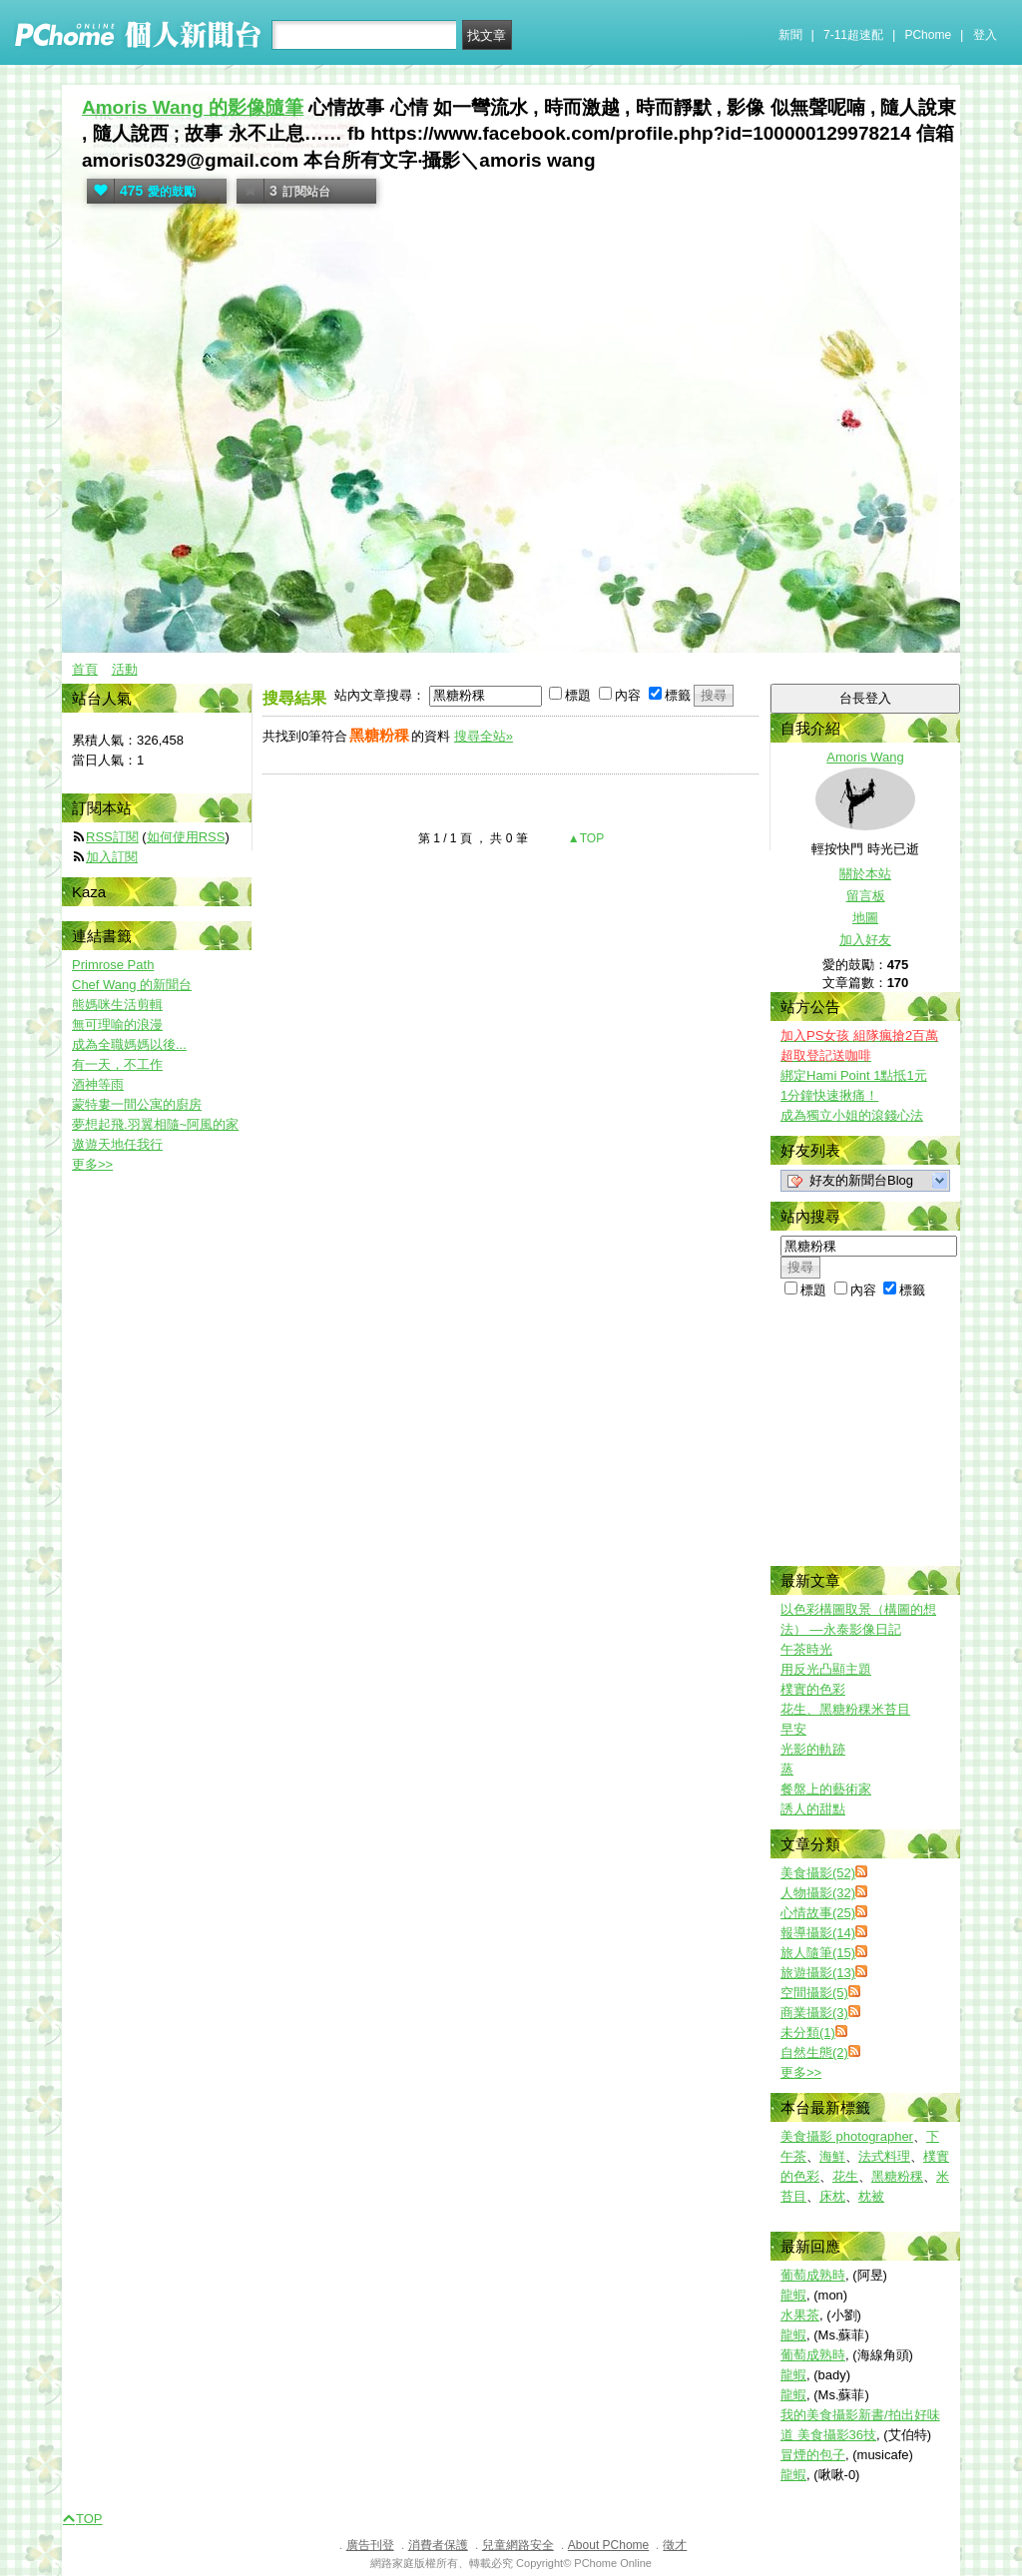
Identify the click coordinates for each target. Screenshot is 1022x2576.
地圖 (865, 917)
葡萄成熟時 (812, 2275)
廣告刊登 (370, 2545)
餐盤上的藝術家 (825, 1789)
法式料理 (884, 2156)
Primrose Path (113, 964)
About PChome (608, 2545)
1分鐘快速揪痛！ (829, 1095)
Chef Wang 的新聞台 (132, 984)
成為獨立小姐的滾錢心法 (851, 1115)
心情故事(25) (817, 1912)
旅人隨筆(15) (817, 1952)
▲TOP (585, 838)
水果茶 (799, 2315)
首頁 (85, 669)
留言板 (865, 895)
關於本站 (865, 873)
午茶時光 (806, 1649)
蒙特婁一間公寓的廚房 (137, 1104)
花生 (845, 2176)
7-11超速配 (853, 35)
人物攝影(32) (817, 1892)
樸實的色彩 (812, 1689)
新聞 (790, 35)
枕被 (871, 2196)
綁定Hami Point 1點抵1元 (853, 1075)
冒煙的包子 (812, 2454)
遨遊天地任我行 (117, 1144)
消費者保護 (438, 2545)
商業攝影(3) (814, 2012)
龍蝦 (793, 2295)
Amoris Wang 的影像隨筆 (192, 107)
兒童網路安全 (518, 2545)
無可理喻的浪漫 (117, 1024)
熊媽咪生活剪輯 (117, 1004)
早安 (793, 1729)
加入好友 (865, 939)
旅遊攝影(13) (817, 1972)
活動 (125, 669)
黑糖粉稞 (897, 2176)
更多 (800, 2072)
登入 (985, 35)
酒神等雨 (98, 1084)
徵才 (675, 2545)
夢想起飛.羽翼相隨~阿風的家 (155, 1124)
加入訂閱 (112, 856)
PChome (927, 35)
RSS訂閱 (112, 836)
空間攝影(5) (814, 1992)
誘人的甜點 (812, 1809)
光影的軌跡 (812, 1749)
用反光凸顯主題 (825, 1669)
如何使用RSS (186, 836)
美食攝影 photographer (846, 2136)
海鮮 (832, 2156)
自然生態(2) (814, 2052)
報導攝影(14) (817, 1932)
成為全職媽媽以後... (129, 1044)
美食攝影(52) (817, 1872)
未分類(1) (807, 2032)
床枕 (832, 2196)
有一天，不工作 (117, 1064)
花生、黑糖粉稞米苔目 (845, 1709)
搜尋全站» (483, 736)
